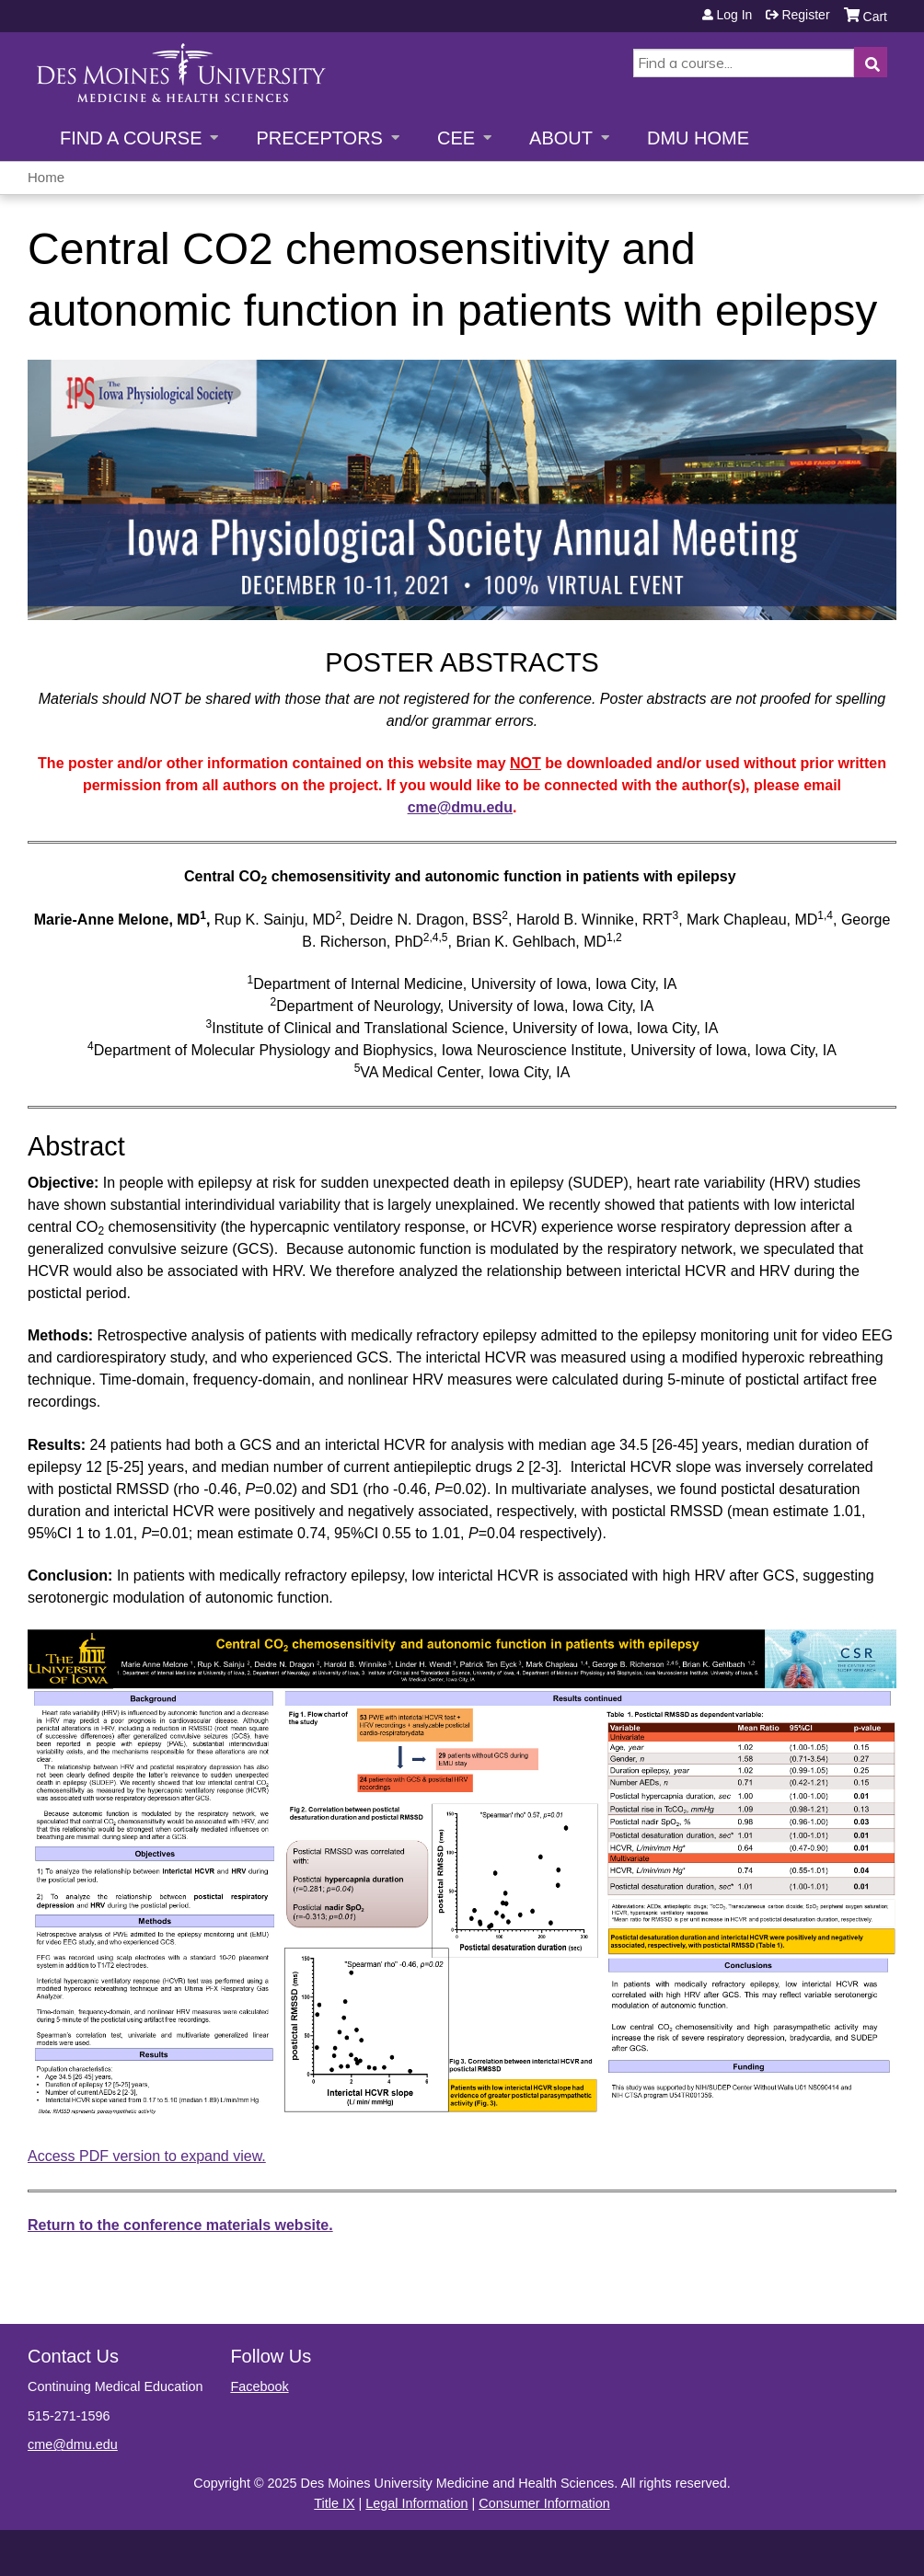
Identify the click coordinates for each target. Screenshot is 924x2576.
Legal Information (416, 2503)
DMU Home (698, 138)
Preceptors (319, 138)
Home (46, 177)
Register (805, 14)
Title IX (334, 2503)
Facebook (259, 2386)
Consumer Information (544, 2503)
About (561, 138)
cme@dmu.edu (460, 807)
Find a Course (131, 138)
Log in (734, 14)
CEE (456, 138)
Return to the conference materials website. (180, 2225)
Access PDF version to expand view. (147, 2156)
